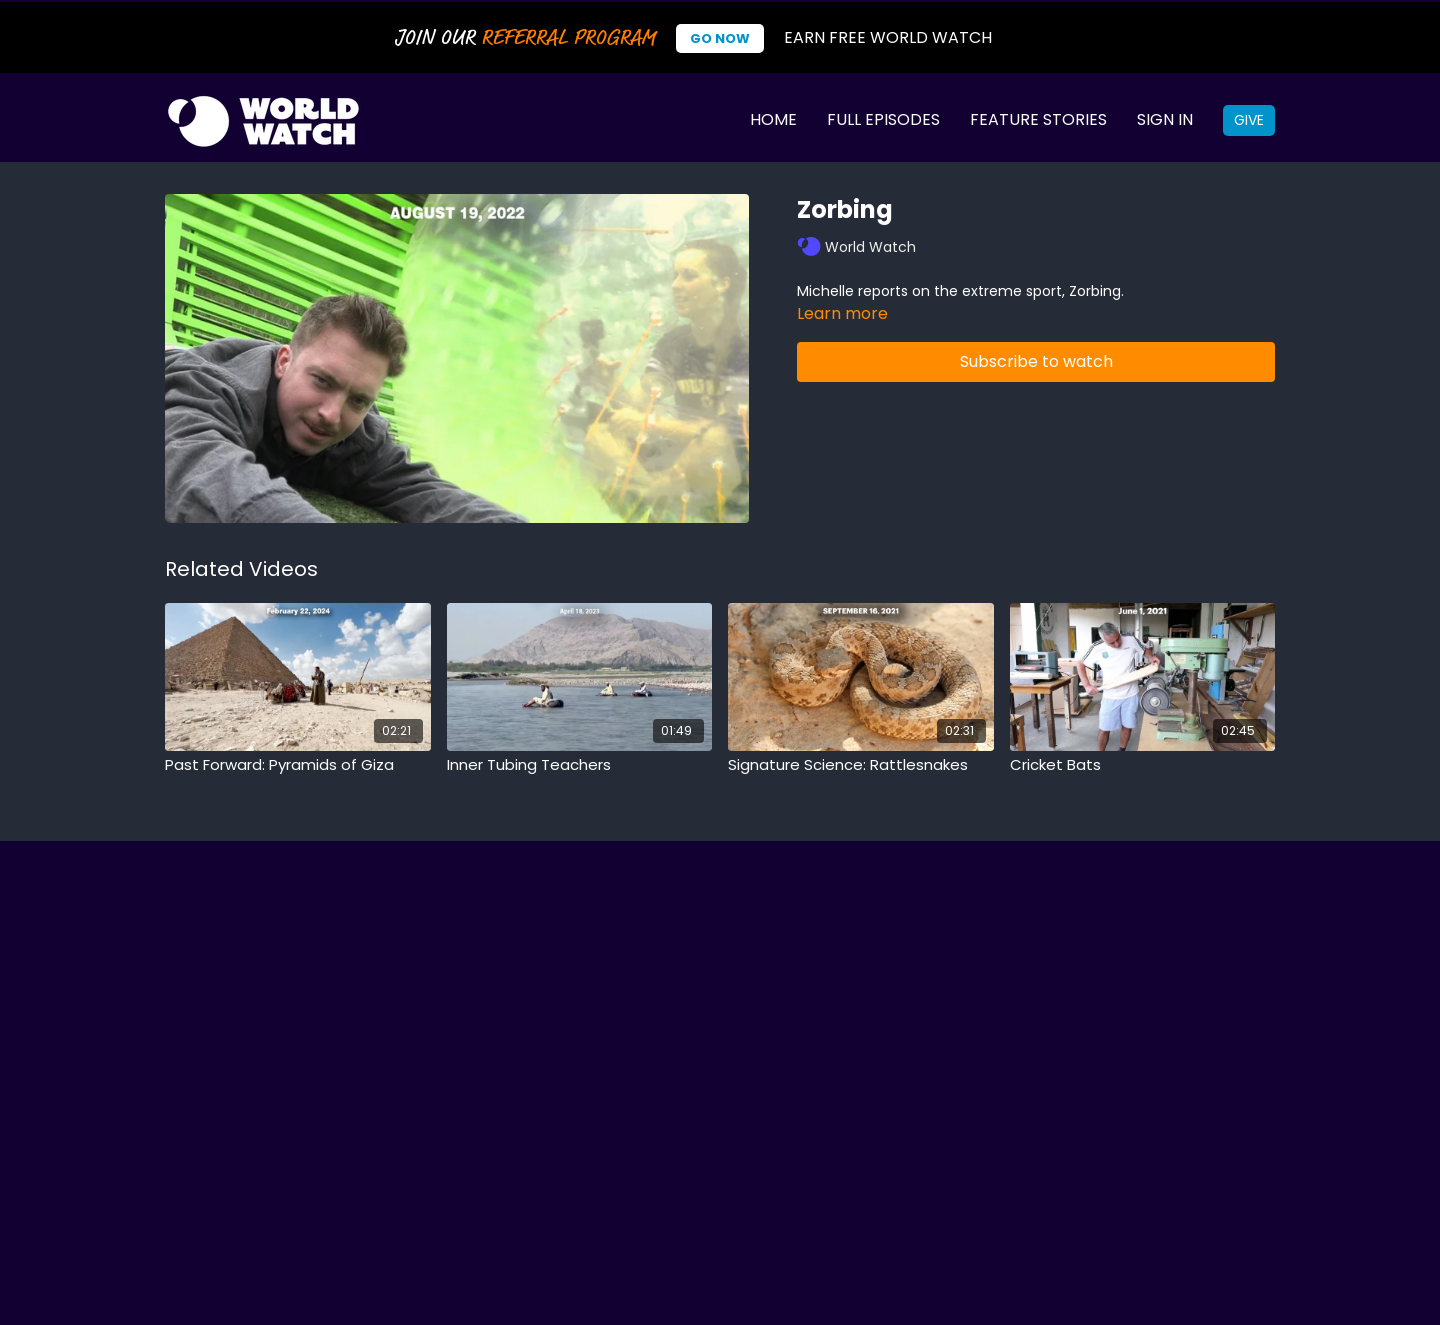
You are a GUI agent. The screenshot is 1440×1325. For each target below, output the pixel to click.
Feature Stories (1038, 119)
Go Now (720, 38)
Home (773, 119)
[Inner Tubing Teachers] (580, 765)
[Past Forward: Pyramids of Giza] (298, 765)
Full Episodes (883, 119)
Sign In (1165, 119)
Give (1249, 120)
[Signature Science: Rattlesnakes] (861, 765)
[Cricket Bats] (1143, 765)
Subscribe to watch (1036, 361)
